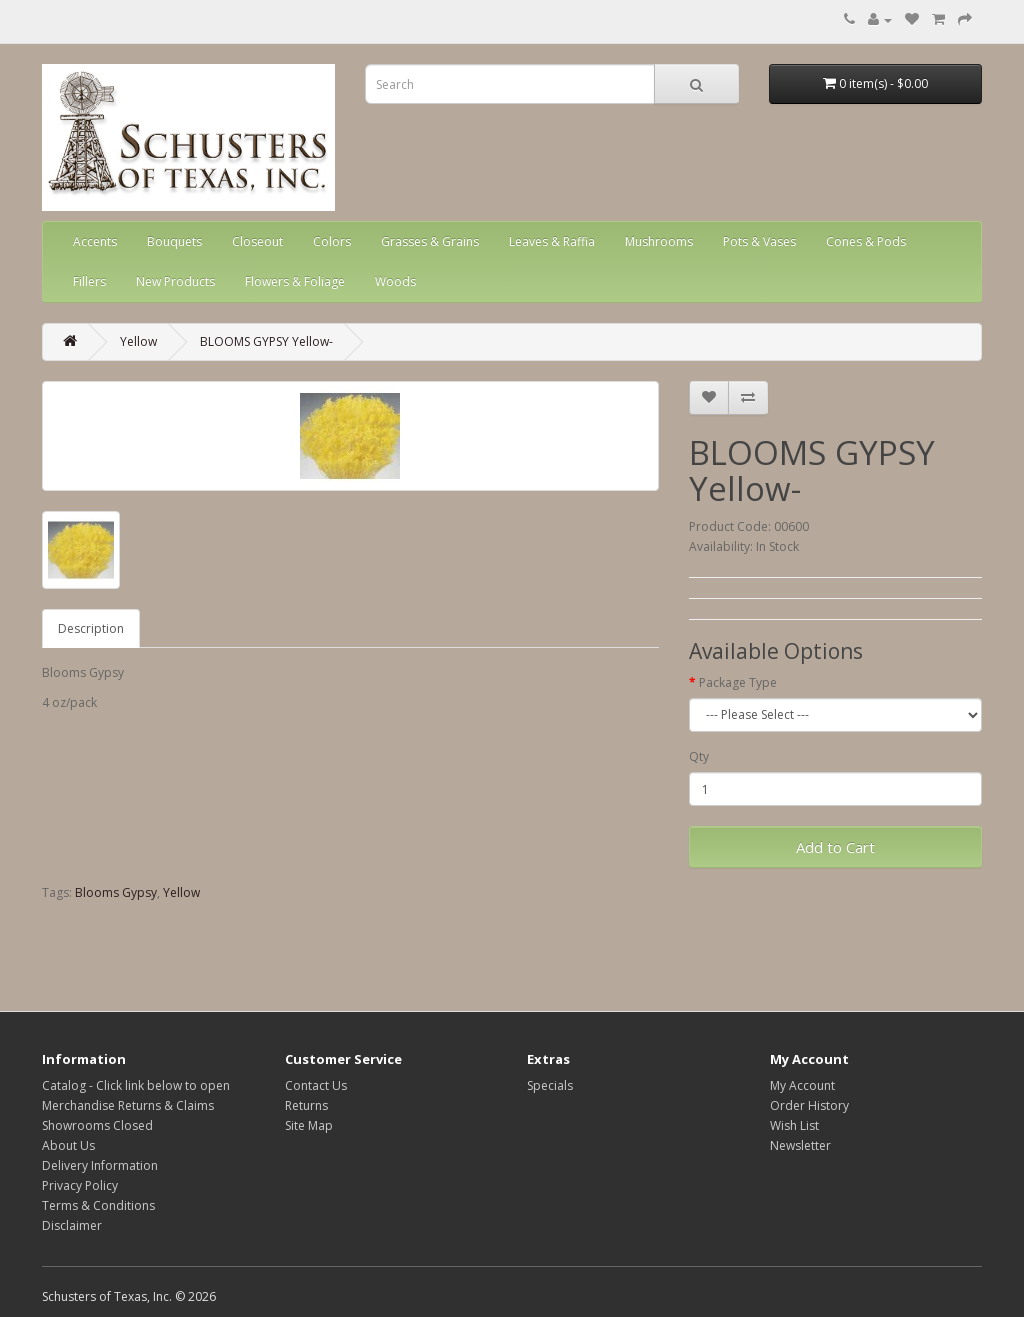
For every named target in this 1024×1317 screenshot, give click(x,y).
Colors (332, 241)
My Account (802, 1085)
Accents (95, 241)
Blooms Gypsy (116, 892)
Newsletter (800, 1145)
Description (91, 628)
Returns (306, 1105)
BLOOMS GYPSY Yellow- (266, 341)
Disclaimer (72, 1225)
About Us (68, 1145)
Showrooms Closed (97, 1125)
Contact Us (316, 1085)
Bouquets (174, 241)
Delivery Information (100, 1165)
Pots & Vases (759, 241)
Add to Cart (835, 847)
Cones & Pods (866, 241)
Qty (699, 756)
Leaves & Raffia (552, 241)
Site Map (309, 1125)
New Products (175, 281)
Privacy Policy (80, 1185)
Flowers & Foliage (295, 281)
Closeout (257, 241)
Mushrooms (659, 241)
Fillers (89, 281)
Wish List (794, 1125)
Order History (809, 1105)
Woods (395, 281)
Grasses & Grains (430, 241)
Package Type (738, 682)
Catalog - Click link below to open (136, 1085)
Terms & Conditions (98, 1205)
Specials (550, 1085)
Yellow (138, 341)
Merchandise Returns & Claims (128, 1105)
